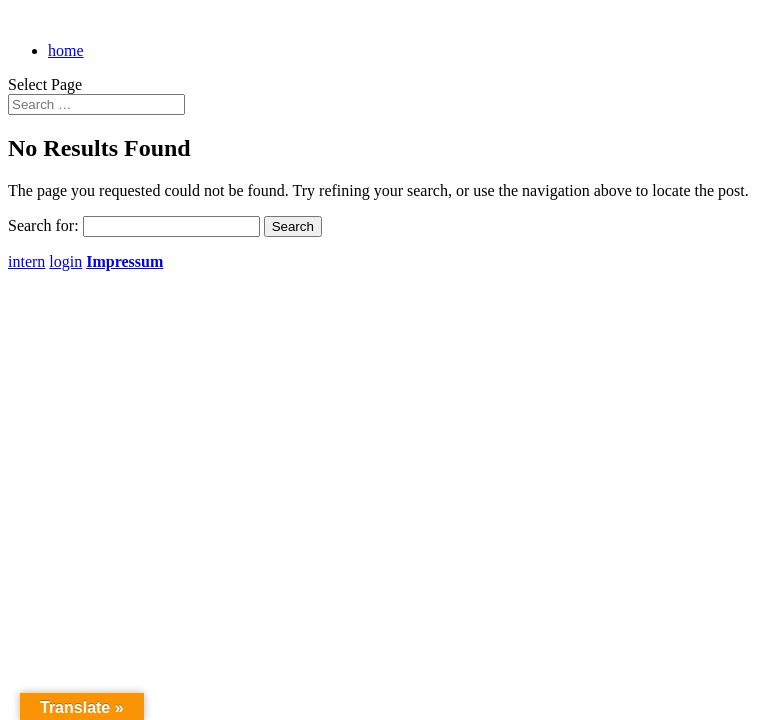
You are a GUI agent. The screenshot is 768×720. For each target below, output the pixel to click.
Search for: (43, 225)
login (65, 261)
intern (26, 261)
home (66, 50)
